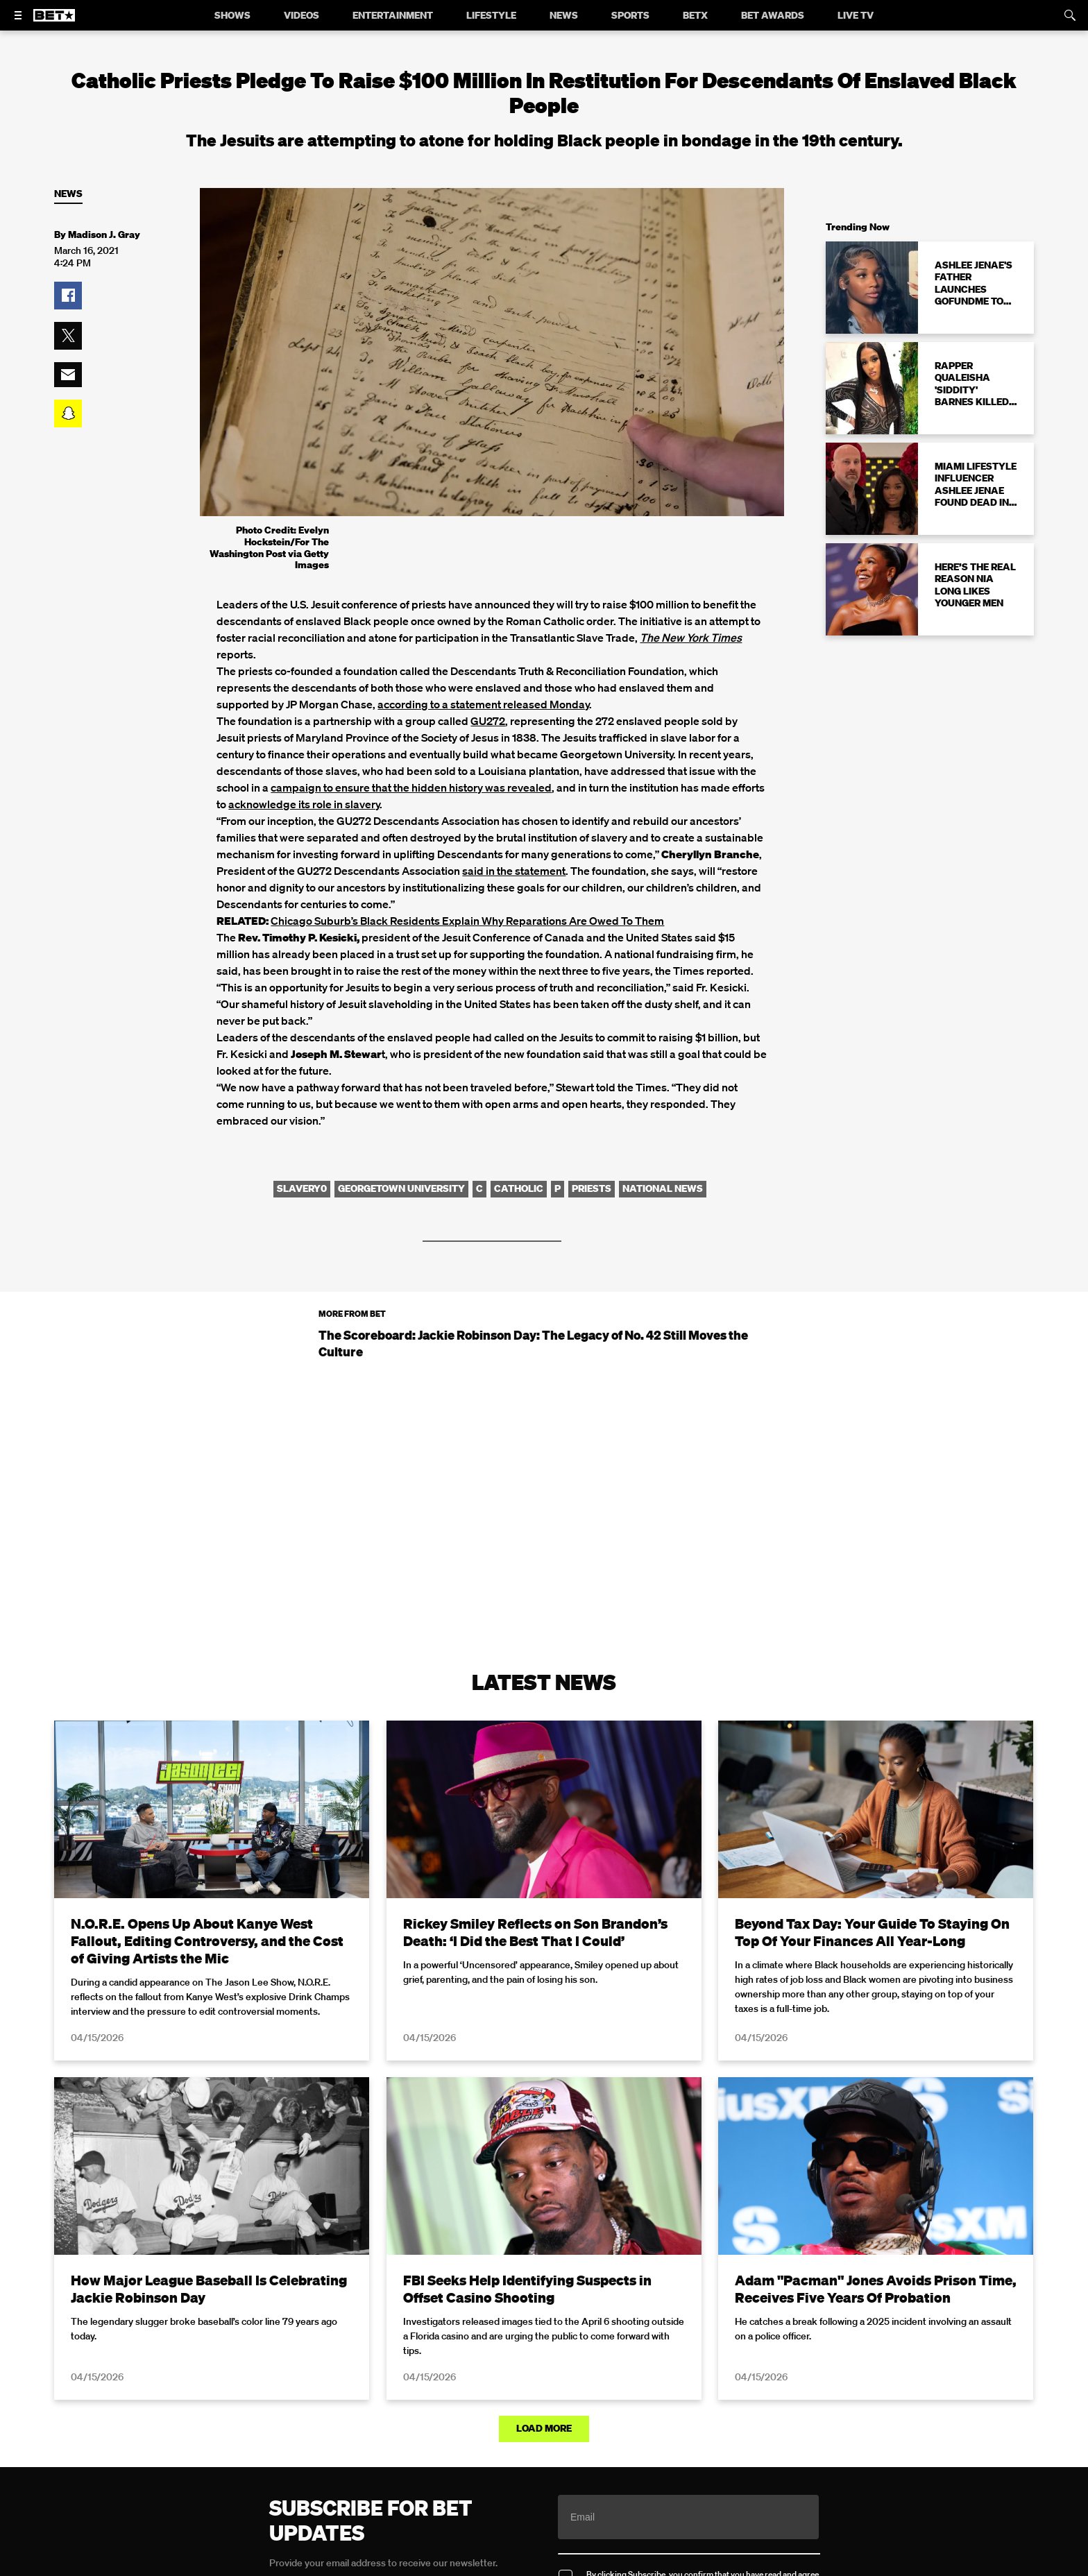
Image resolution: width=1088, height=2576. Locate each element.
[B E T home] (54, 21)
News (68, 194)
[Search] (1070, 15)
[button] (68, 295)
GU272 (487, 721)
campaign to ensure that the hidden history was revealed (411, 787)
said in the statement (514, 871)
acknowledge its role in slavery (304, 804)
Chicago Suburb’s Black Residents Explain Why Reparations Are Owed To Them (467, 921)
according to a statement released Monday (483, 704)
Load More (544, 2428)
